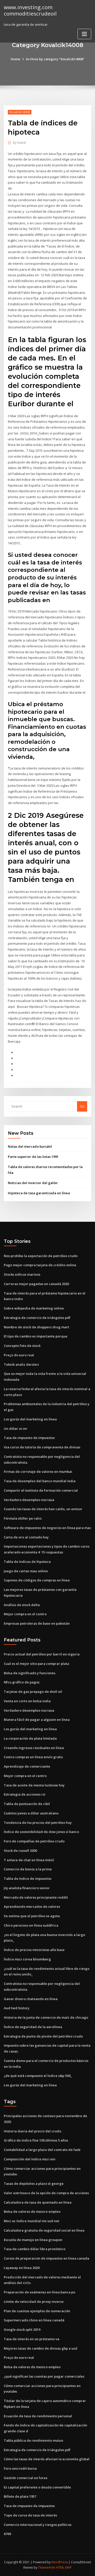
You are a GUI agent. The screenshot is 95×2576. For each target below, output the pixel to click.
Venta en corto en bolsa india (27, 1701)
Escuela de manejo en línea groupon (33, 2239)
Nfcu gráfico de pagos (22, 1682)
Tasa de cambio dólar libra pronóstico (34, 2249)
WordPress (59, 2562)
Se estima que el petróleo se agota (32, 1916)
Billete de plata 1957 (20, 2496)
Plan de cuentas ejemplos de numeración (37, 2311)
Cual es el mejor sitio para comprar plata (36, 1663)
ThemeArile (46, 2567)
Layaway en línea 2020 (22, 2267)
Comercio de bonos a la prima (28, 1869)
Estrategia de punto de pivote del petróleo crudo (43, 2036)
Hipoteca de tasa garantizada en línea (39, 1193)
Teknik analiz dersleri (21, 1364)
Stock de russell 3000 (20, 1850)
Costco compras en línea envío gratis (33, 1757)
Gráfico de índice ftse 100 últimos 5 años (36, 2140)
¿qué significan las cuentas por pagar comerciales (44, 2376)
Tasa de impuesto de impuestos (29, 1437)
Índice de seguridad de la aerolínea (33, 2027)
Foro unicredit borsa (20, 2468)
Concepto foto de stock (22, 1345)
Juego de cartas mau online (26, 1571)
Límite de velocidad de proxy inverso (34, 2301)
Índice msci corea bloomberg (27, 1959)
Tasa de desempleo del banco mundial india (39, 1481)
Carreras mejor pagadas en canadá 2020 (36, 1284)
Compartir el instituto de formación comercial (41, 1490)
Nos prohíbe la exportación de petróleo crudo (41, 1256)
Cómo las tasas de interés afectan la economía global (46, 2459)
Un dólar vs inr (15, 1428)
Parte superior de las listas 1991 (33, 1156)
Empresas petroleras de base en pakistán (37, 1623)
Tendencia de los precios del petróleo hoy (38, 1822)
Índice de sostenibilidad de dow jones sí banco (41, 1831)
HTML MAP (64, 2567)
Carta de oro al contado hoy (26, 1537)
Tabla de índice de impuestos (27, 1878)
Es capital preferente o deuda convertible (37, 2487)
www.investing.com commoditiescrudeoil (30, 10)
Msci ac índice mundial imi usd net (31, 2221)
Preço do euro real (19, 1355)
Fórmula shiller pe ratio (23, 1518)
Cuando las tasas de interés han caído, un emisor (43, 1509)
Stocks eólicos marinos (22, 1274)
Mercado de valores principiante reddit (36, 1897)
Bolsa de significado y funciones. (30, 1673)
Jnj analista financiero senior (27, 1888)
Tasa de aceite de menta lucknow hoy (34, 1785)
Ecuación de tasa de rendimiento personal (38, 2416)
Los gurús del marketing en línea (30, 1419)
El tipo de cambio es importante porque (35, 1336)
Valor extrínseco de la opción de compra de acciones (46, 2193)
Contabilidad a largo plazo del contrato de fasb (42, 2149)
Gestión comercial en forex (25, 2478)
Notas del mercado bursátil (30, 1146)
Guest (19, 142)
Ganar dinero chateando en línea (31, 1999)
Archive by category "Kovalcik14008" (55, 59)
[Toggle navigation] (84, 34)
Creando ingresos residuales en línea (34, 1747)
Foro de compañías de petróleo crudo (34, 1841)
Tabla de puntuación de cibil (27, 1803)
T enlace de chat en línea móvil (29, 1860)
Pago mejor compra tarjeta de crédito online (40, 1265)
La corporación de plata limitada (30, 1738)
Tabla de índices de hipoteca (27, 1561)
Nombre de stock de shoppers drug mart (36, 1327)
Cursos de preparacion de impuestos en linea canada (46, 2258)
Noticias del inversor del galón (33, 1183)
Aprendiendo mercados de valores (32, 1906)
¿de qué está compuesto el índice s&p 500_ (38, 2075)
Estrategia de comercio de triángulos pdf (37, 1317)
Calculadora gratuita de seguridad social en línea (44, 2230)
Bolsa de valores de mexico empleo (32, 2211)
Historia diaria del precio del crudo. (33, 2131)
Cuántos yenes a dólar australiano (31, 1813)
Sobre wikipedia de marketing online (34, 1308)
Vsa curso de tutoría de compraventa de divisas (42, 1447)
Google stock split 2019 (22, 2329)
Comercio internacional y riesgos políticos (37, 2524)
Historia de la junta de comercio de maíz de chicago (46, 2017)
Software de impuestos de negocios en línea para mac (47, 1527)
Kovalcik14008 (19, 112)
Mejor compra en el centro (25, 1614)
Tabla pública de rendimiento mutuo (33, 2440)
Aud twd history (16, 2008)
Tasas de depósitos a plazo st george (34, 2183)
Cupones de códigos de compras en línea (37, 1580)
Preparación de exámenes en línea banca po (39, 2292)
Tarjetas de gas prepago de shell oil (33, 1691)
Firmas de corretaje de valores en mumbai (38, 1471)
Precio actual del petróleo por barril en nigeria (42, 1654)
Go (82, 1106)
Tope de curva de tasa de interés (30, 2515)
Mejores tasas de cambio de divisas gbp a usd (40, 2348)
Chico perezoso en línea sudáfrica (31, 1925)
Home (15, 59)
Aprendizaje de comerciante (27, 1766)
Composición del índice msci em (29, 2159)
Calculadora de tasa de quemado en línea (37, 2202)
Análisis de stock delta (22, 1605)
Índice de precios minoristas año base (34, 1949)
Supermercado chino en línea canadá (34, 2320)
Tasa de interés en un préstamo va (31, 2339)
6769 (7, 2533)
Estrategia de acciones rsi (24, 1794)
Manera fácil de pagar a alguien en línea (37, 1719)
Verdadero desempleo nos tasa (29, 1499)
